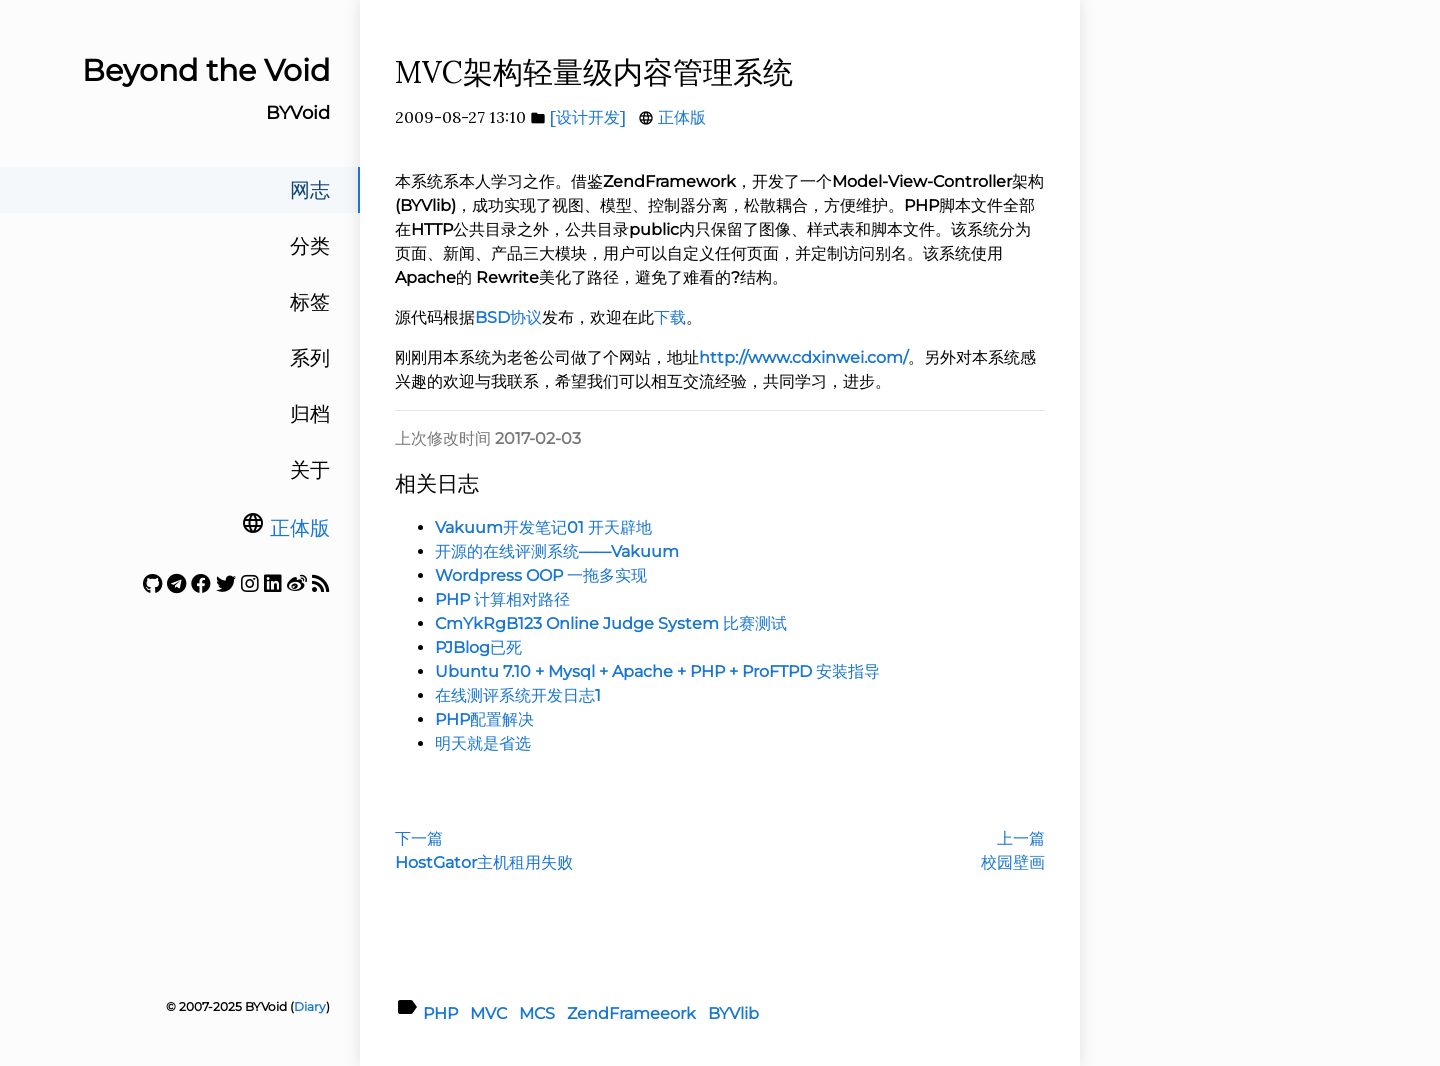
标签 (310, 302)
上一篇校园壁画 (1013, 850)
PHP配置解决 (484, 719)
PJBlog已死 (478, 647)
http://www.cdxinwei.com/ (803, 357)
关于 (310, 470)
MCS (537, 1013)
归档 (310, 414)
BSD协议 (508, 317)
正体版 (300, 528)
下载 (670, 317)
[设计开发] (588, 117)
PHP (440, 1013)
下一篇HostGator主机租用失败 (484, 850)
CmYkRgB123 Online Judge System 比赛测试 (611, 623)
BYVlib (733, 1013)
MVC (488, 1013)
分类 (310, 246)
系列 (310, 358)
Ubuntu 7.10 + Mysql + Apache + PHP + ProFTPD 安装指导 (657, 671)
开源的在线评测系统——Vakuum (557, 551)
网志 (310, 190)
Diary (310, 1006)
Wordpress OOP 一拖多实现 (541, 575)
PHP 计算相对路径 (502, 599)
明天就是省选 (483, 743)
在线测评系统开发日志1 (518, 695)
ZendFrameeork (631, 1013)
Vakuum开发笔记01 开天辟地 (543, 527)
